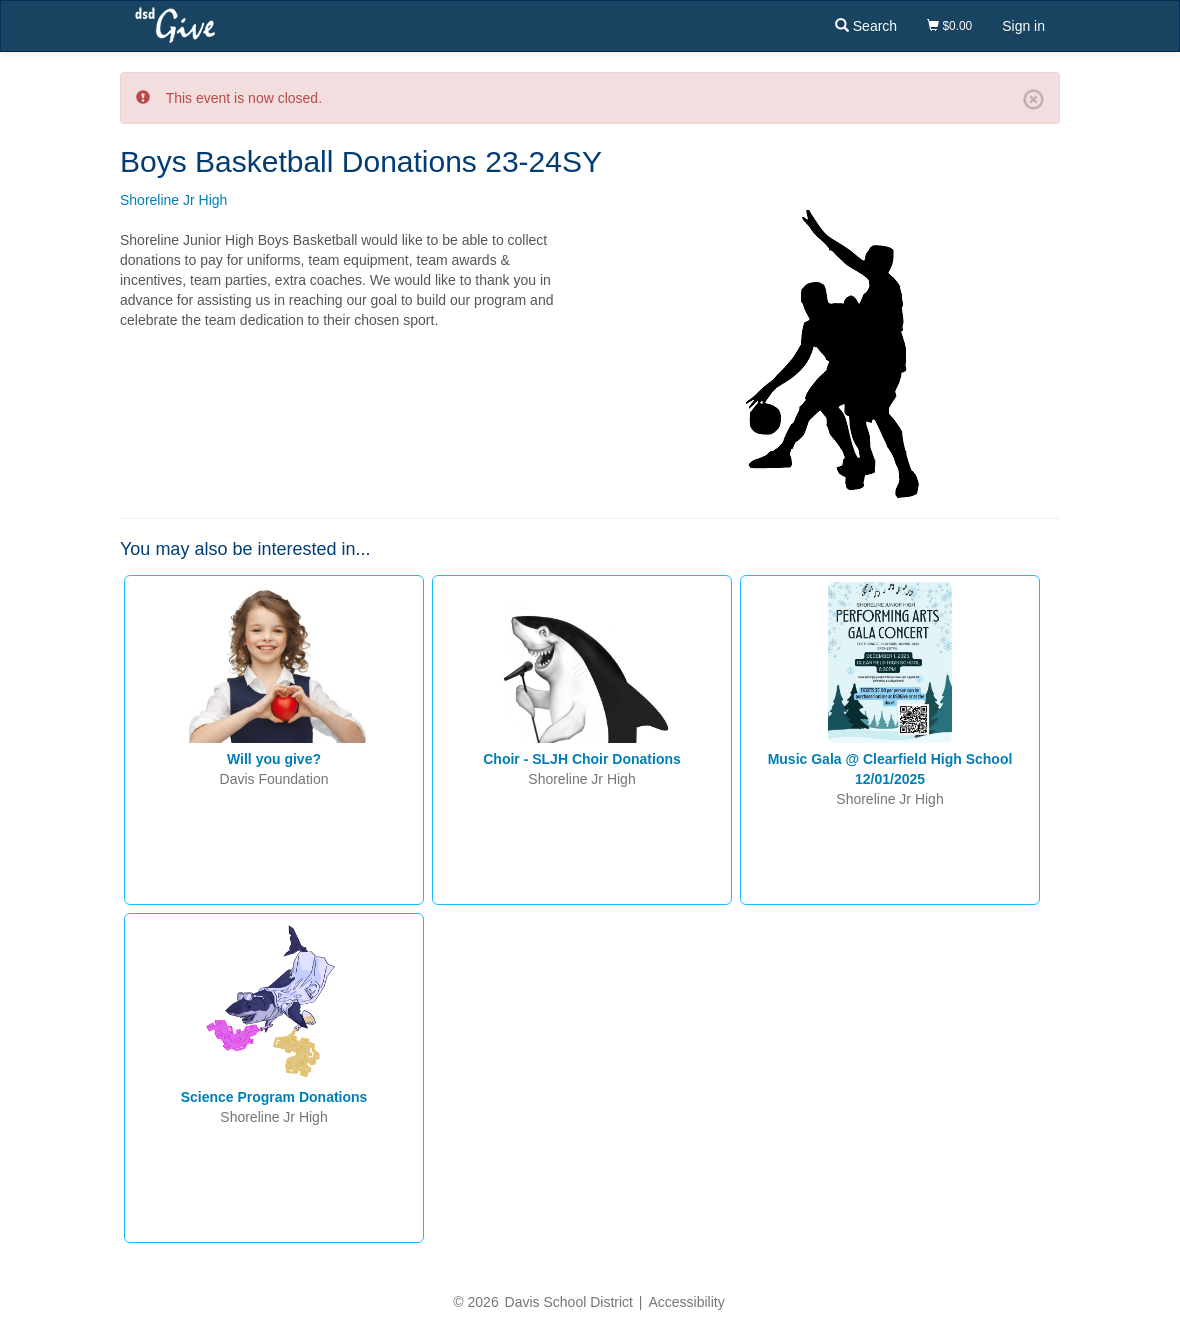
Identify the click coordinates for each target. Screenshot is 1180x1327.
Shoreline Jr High (173, 200)
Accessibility (686, 1302)
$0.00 (949, 26)
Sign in (1023, 26)
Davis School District (569, 1302)
